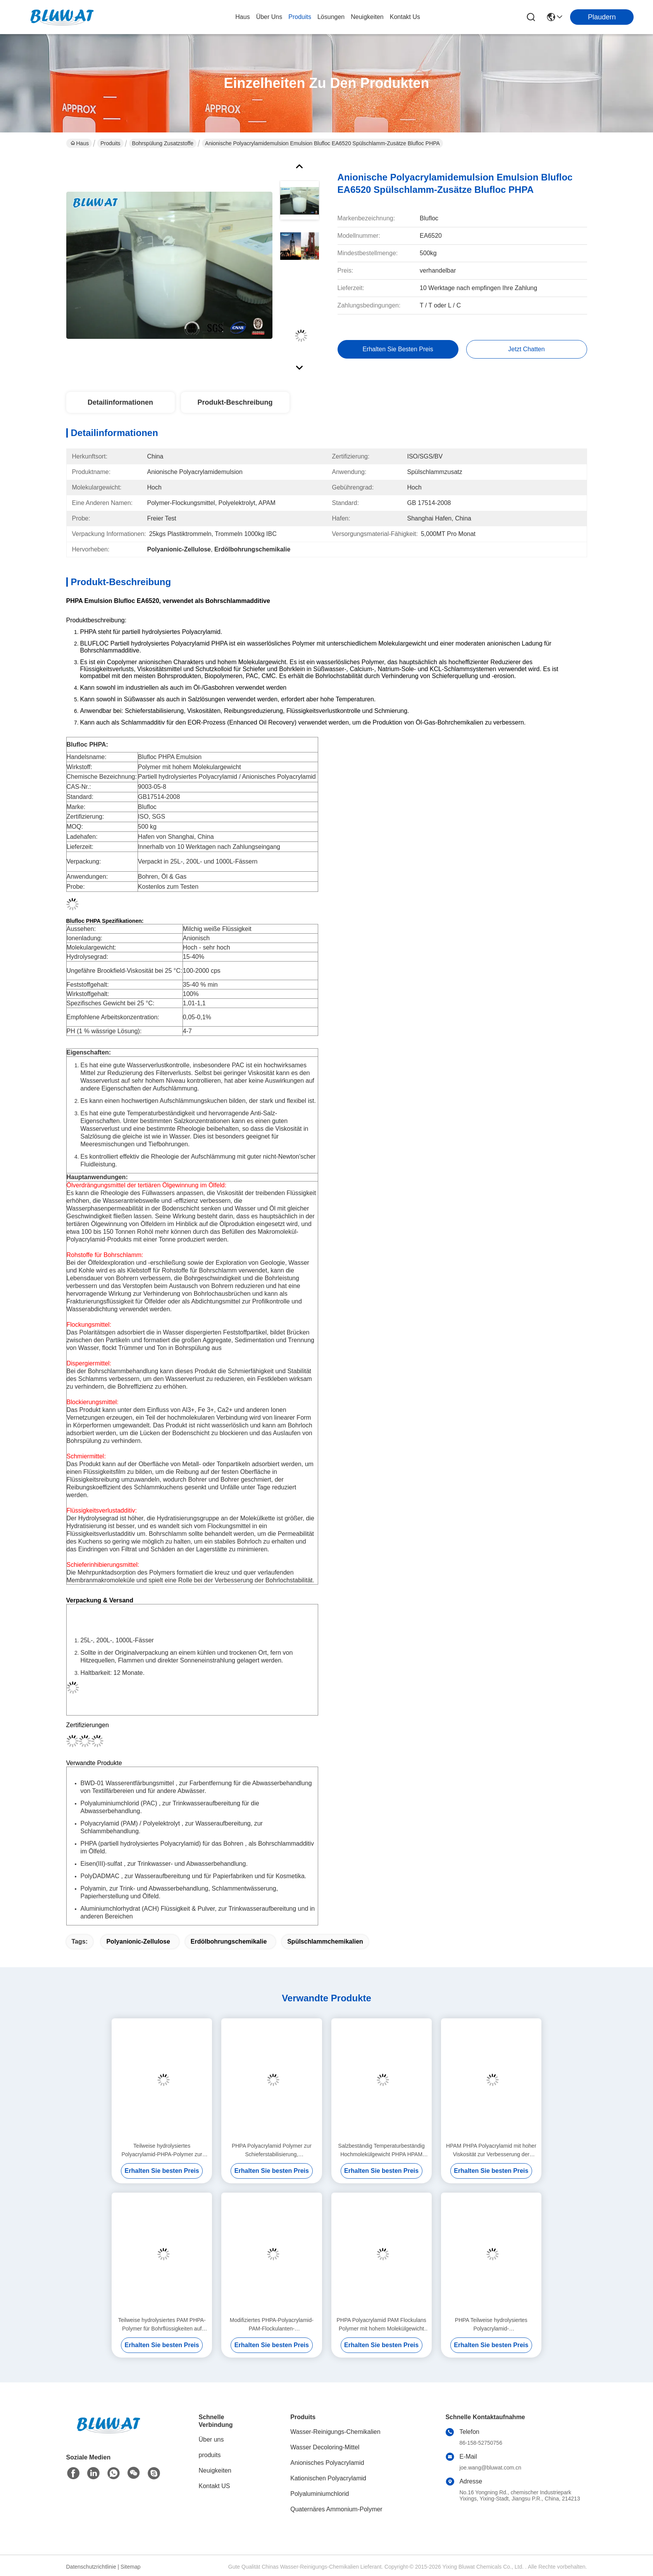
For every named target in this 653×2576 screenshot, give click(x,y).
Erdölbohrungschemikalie (229, 1941)
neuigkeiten (367, 17)
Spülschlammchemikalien (325, 1941)
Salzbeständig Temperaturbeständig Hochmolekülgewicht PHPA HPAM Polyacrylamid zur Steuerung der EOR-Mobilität (381, 2151)
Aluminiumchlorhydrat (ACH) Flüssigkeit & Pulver (148, 1908)
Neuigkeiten (215, 2470)
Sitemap (130, 2567)
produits (299, 17)
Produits (110, 143)
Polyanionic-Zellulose (138, 1941)
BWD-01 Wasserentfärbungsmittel (127, 1783)
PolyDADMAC (100, 1876)
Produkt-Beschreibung (234, 402)
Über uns (269, 17)
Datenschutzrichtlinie (91, 2567)
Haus (242, 17)
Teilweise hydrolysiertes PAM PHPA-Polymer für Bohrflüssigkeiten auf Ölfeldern (162, 2325)
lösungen (331, 17)
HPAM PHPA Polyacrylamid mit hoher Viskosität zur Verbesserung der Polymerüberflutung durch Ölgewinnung (491, 2151)
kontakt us (405, 17)
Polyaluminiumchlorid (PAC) (119, 1803)
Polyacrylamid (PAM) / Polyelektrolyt (130, 1823)
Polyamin (93, 1888)
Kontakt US (214, 2486)
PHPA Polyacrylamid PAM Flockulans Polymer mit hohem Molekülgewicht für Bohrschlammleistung (381, 2325)
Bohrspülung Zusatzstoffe (163, 143)
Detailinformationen (120, 402)
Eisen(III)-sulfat (101, 1863)
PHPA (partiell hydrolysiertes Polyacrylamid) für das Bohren (162, 1843)
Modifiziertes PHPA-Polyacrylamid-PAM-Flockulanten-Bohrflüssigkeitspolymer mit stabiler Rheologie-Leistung (271, 2325)
